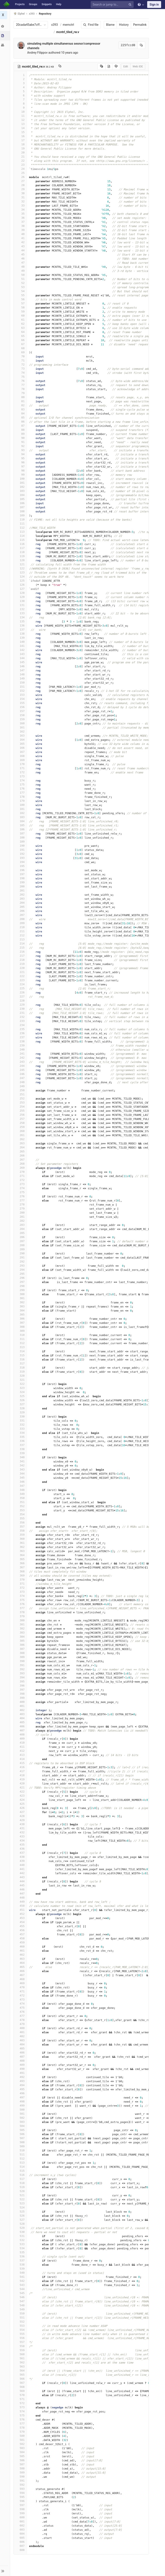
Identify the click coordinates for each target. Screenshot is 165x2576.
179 (21, 800)
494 (21, 2085)
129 (21, 597)
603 (21, 2529)
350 (21, 1498)
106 (21, 503)
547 (21, 2301)
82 (21, 405)
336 (21, 1441)
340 (21, 1457)
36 (21, 217)
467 (21, 1975)
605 (21, 2537)
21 (21, 156)
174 (21, 780)
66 (21, 340)
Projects (20, 4)
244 (21, 1065)
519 (21, 2187)
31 (21, 197)
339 (21, 1453)
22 (21, 160)
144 (21, 658)
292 (21, 1261)
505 (21, 2130)
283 (21, 1224)
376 (21, 1604)
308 (21, 1326)
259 (21, 1127)
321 (21, 1379)
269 (21, 1167)
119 (21, 556)
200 (21, 886)
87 (21, 425)
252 (21, 1098)
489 (21, 2064)
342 (21, 1465)
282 (21, 1220)
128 (21, 592)
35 (21, 213)
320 (21, 1375)
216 (21, 951)
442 (21, 1873)
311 (21, 1339)
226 (21, 992)
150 (21, 682)
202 (21, 894)
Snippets (46, 4)
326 (21, 1400)
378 (21, 1612)
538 (21, 2264)
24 (21, 168)
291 (21, 1257)
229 (21, 1004)
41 (21, 238)
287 (21, 1241)
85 (21, 417)
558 (21, 2346)
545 (21, 2293)
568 (21, 2386)
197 (21, 874)
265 (21, 1151)
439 (21, 1860)
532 (21, 2240)
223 (21, 980)
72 (21, 364)
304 (21, 1310)
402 (21, 1710)
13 (21, 124)
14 (21, 128)
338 (21, 1449)
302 (21, 1302)
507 (21, 2138)
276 (21, 1196)
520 (21, 2191)
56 (21, 299)
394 (21, 1677)
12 (21, 119)
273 (21, 1184)
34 (21, 209)
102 (21, 486)
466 (21, 1971)
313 (21, 1347)
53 (21, 287)
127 (21, 588)
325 (21, 1396)
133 (21, 613)
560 (21, 2354)
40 (21, 234)
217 (21, 955)
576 (21, 2419)
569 (21, 2391)
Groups (33, 4)
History (123, 24)
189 (21, 841)
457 (21, 1934)
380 (21, 1620)
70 (21, 356)
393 (21, 1673)
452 (21, 1913)
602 (21, 2525)
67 (21, 344)
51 (21, 278)
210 (21, 927)
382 (21, 1628)
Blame (109, 24)
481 (21, 2032)
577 (21, 2423)
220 (21, 968)
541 (21, 2276)
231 (21, 1012)
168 (21, 756)
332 (21, 1424)
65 (21, 336)
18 (21, 144)
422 (21, 1791)
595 (21, 2497)
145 (21, 662)
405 (21, 1722)
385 (21, 1640)
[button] (5, 2571)
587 (21, 2464)
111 (21, 523)
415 (21, 1763)
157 (21, 711)
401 (21, 1706)
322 (21, 1383)
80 (21, 397)
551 (21, 2317)
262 (21, 1139)
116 (21, 544)
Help (58, 4)
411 (21, 1746)
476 (21, 2011)
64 (21, 331)
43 (21, 246)
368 (21, 1571)
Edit (125, 66)
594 (21, 2492)
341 (21, 1461)
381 (21, 1624)
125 (21, 580)
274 (21, 1188)
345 (21, 1477)
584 (21, 2452)
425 (21, 1803)
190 (21, 845)
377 (21, 1608)
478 (21, 2019)
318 (21, 1367)
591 (21, 2480)
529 (21, 2227)
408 (21, 1734)
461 (21, 1950)
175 (21, 784)
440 (21, 1865)
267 (21, 1159)
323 (21, 1388)
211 (21, 931)
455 (21, 1926)
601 (21, 2521)
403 (21, 1714)
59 (21, 311)
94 (21, 454)
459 (21, 1942)
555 (21, 2333)
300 (21, 1294)
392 (21, 1669)
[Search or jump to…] (113, 4)
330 (21, 1416)
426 (21, 1807)
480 (21, 2028)
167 (21, 751)
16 (21, 136)
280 (21, 1212)
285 (21, 1233)
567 (21, 2382)
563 (21, 2366)
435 (21, 1844)
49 (21, 270)
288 (21, 1245)
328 (21, 1408)
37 (21, 221)
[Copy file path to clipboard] (60, 66)
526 (21, 2215)
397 (21, 1689)
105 (21, 499)
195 (21, 866)
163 (21, 735)
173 (21, 776)
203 (21, 898)
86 (21, 421)
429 (21, 1820)
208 (21, 919)
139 (21, 637)
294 (21, 1269)
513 (21, 2162)
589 (21, 2472)
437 (21, 1852)
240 (21, 1049)
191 (21, 849)
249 (21, 1086)
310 (21, 1334)
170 (21, 764)
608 (21, 2550)
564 (21, 2370)
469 (21, 1983)
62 (21, 323)
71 (21, 360)
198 (21, 878)
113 (21, 531)
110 (21, 519)
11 (21, 115)
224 (21, 984)
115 (21, 539)
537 (21, 2260)
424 (21, 1799)
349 (21, 1494)
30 (21, 193)
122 (21, 568)
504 (21, 2125)
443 (21, 1877)
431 (21, 1828)
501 (21, 2113)
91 (21, 442)
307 (21, 1322)
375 (21, 1600)
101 (21, 482)
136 (21, 625)
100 (21, 478)
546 (21, 2297)
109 (21, 515)
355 (21, 1518)
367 (21, 1567)
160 (21, 723)
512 (21, 2158)
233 (21, 1021)
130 (21, 601)
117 (21, 548)
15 (21, 132)
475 (21, 2007)
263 (21, 1143)
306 (21, 1318)
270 (21, 1171)
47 (21, 262)
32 (21, 201)
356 (21, 1522)
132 (21, 609)
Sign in (154, 4)
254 (21, 1106)
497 (21, 2097)
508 (21, 2142)
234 (21, 1025)
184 (21, 821)
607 (21, 2545)
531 (21, 2236)
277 (21, 1200)
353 (21, 1510)
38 (21, 225)
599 (21, 2513)
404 (21, 1718)
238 (21, 1041)
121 (21, 564)
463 (21, 1958)
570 (21, 2395)
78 (21, 389)
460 (21, 1946)
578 (21, 2427)
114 (21, 535)
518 (21, 2183)
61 (21, 319)
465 (21, 1966)
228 (21, 1000)
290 (21, 1253)
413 (21, 1754)
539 (21, 2268)
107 (21, 507)
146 (21, 666)
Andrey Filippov (38, 52)
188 (21, 837)
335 (21, 1436)
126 (21, 584)
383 (21, 1632)
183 (21, 817)
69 (21, 352)
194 (21, 862)
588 (21, 2468)
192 (21, 853)
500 (21, 2109)
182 (21, 813)
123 (21, 572)
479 (21, 2024)
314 (21, 1351)
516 (21, 2174)
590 (21, 2476)
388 (21, 1653)
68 (21, 348)
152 (21, 690)
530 (21, 2232)
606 (21, 2541)
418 (21, 1775)
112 (21, 527)
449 (21, 1901)
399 (21, 1697)
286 (21, 1237)
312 (21, 1343)
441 (21, 1869)
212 (21, 935)
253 (21, 1102)
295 (21, 1273)
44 (21, 250)
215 (21, 947)
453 (21, 1918)
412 (21, 1750)
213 (21, 939)
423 (21, 1795)
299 (21, 1290)
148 (21, 674)
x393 (55, 24)
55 (21, 295)
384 (21, 1636)
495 (21, 2089)
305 (21, 1314)
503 (21, 2121)
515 (21, 2170)
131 (21, 605)
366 (21, 1563)
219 (21, 963)
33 (21, 205)
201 (21, 890)
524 (21, 2207)
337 (21, 1445)
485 (21, 2048)
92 (21, 446)
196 (21, 870)
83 (21, 409)
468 (21, 1979)
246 (21, 1074)
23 (21, 164)
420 (21, 1783)
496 (21, 2093)
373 (21, 1591)
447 (21, 1893)
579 (21, 2431)
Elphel (19, 13)
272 (21, 1180)
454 (21, 1922)
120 (21, 560)
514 (21, 2166)
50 (21, 274)
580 (21, 2435)
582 (21, 2444)
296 (21, 1277)
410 (21, 1742)
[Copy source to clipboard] (101, 66)
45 (21, 254)
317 (21, 1363)
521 (21, 2195)
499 (21, 2105)
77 (21, 384)
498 (21, 2101)
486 (21, 2052)
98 (21, 470)
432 (21, 1832)
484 (21, 2044)
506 (21, 2134)
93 (21, 450)
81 (21, 401)
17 (21, 140)
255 (21, 1110)
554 (21, 2329)
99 (21, 474)
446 (21, 1889)
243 (21, 1061)
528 (21, 2223)
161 (21, 727)
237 (21, 1037)
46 (21, 258)
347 (21, 1485)
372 (21, 1587)
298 (21, 1286)
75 (21, 376)
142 (21, 650)
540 (21, 2272)
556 (21, 2338)
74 (21, 372)
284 (21, 1228)
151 (21, 686)
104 (21, 495)
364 (21, 1555)
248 (21, 1082)
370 (21, 1579)
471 (21, 1991)
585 (21, 2456)
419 (21, 1779)
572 (21, 2403)
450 (21, 1905)
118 (21, 552)
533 (21, 2244)
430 (21, 1824)
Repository (46, 13)
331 (21, 1420)
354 (21, 1514)
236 (21, 1033)
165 (21, 743)
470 (21, 1987)
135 (21, 621)
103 (21, 490)
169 (21, 760)
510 (21, 2150)
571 (21, 2399)
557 (21, 2342)
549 (21, 2309)
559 (21, 2350)
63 (21, 327)
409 (21, 1738)
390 (21, 1661)
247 (21, 1078)
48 (21, 266)
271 (21, 1175)
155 (21, 703)
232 (21, 1016)
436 (21, 1848)
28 (21, 185)
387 (21, 1648)
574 (21, 2411)
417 (21, 1771)
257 (21, 1118)
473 (21, 1999)
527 (21, 2219)
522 (21, 2199)
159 (21, 719)
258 (21, 1122)
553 (21, 2325)
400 (21, 1701)
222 (21, 976)
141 (21, 645)
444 (21, 1881)
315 (21, 1355)
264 (21, 1147)
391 (21, 1665)
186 (21, 829)
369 (21, 1575)
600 (21, 2517)
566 (21, 2378)
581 (21, 2439)
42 (21, 242)
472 (21, 1995)
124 (21, 576)
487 (21, 2056)
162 (21, 731)
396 (21, 1685)
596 (21, 2501)
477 (21, 2015)
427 (21, 1812)
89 (21, 433)
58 (21, 307)
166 (21, 747)
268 (21, 1163)
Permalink (139, 24)
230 (21, 1008)
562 (21, 2362)
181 (21, 809)
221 (21, 972)
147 (21, 670)
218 (21, 959)
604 (21, 2533)
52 (21, 283)
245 (21, 1069)
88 (21, 429)
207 (21, 915)
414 (21, 1759)
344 (21, 1473)
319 (21, 1371)
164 (21, 739)
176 (21, 788)
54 (21, 291)
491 (21, 2072)
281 (21, 1216)
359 (21, 1534)
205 (21, 906)
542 (21, 2280)
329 (21, 1412)
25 (21, 172)
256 (21, 1114)
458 (21, 1938)
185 (21, 825)
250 (21, 1090)
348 (21, 1489)
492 (21, 2077)
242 (21, 1057)
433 (21, 1836)
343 (21, 1469)
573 (21, 2407)
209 (21, 923)
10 (21, 111)
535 (21, 2252)
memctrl (69, 24)
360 (21, 1538)
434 (21, 1840)
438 (21, 1856)
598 (21, 2509)
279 (21, 1208)
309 (21, 1330)
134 (21, 617)
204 (21, 902)
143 (21, 654)
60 (21, 315)
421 (21, 1787)
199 (21, 882)
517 (21, 2179)
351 (21, 1502)
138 (21, 633)
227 (21, 996)
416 (21, 1767)
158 (21, 715)
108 (21, 511)
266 (21, 1155)
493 (21, 2081)
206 (21, 910)
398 (21, 1693)
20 (21, 152)
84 (21, 413)
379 (21, 1616)
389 (21, 1657)
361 (21, 1542)
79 (21, 393)
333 (21, 1428)
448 (21, 1897)
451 (21, 1909)
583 (21, 2448)
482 (21, 2036)
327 (21, 1404)
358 (21, 1530)
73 (21, 368)
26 (21, 177)
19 (21, 148)
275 (21, 1192)
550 (21, 2313)
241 (21, 1053)
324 (21, 1392)
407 (21, 1730)
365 (21, 1559)
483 (21, 2040)
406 (21, 1726)
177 (21, 792)
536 (21, 2256)
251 (21, 1094)
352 (21, 1506)
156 (21, 707)
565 (21, 2374)
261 (21, 1135)
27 (21, 181)
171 (21, 768)
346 (21, 1481)
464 (21, 1962)
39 (21, 230)
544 (21, 2289)
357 (21, 1526)
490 (21, 2068)
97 (21, 466)
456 (21, 1930)
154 (21, 698)
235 (21, 1029)
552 (21, 2321)
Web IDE (137, 66)
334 (21, 1432)
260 (21, 1131)
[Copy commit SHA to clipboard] (141, 45)
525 (21, 2211)
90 (21, 437)
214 (21, 943)
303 (21, 1306)
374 (21, 1595)
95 (21, 458)
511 (21, 2154)
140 (21, 641)
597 (21, 2505)
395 (21, 1681)
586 (21, 2460)
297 (21, 1281)
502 (21, 2117)
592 (21, 2484)
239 (21, 1045)
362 (21, 1547)
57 (21, 303)
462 (21, 1954)
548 (21, 2305)
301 (21, 1298)
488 (21, 2060)
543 (21, 2285)
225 (21, 988)
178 (21, 796)
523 (21, 2203)
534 (21, 2248)
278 (21, 1204)
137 (21, 629)
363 (21, 1551)
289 (21, 1249)
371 (21, 1583)
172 (21, 772)
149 (21, 678)
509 (21, 2146)
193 (21, 857)
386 (21, 1644)
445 (21, 1885)
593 (21, 2488)
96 (21, 462)
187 (21, 833)
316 (21, 1359)
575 (21, 2415)
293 (21, 1265)
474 (21, 2003)
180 (21, 804)
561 (21, 2358)
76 (21, 380)
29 (21, 189)
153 (21, 694)
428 (21, 1816)
